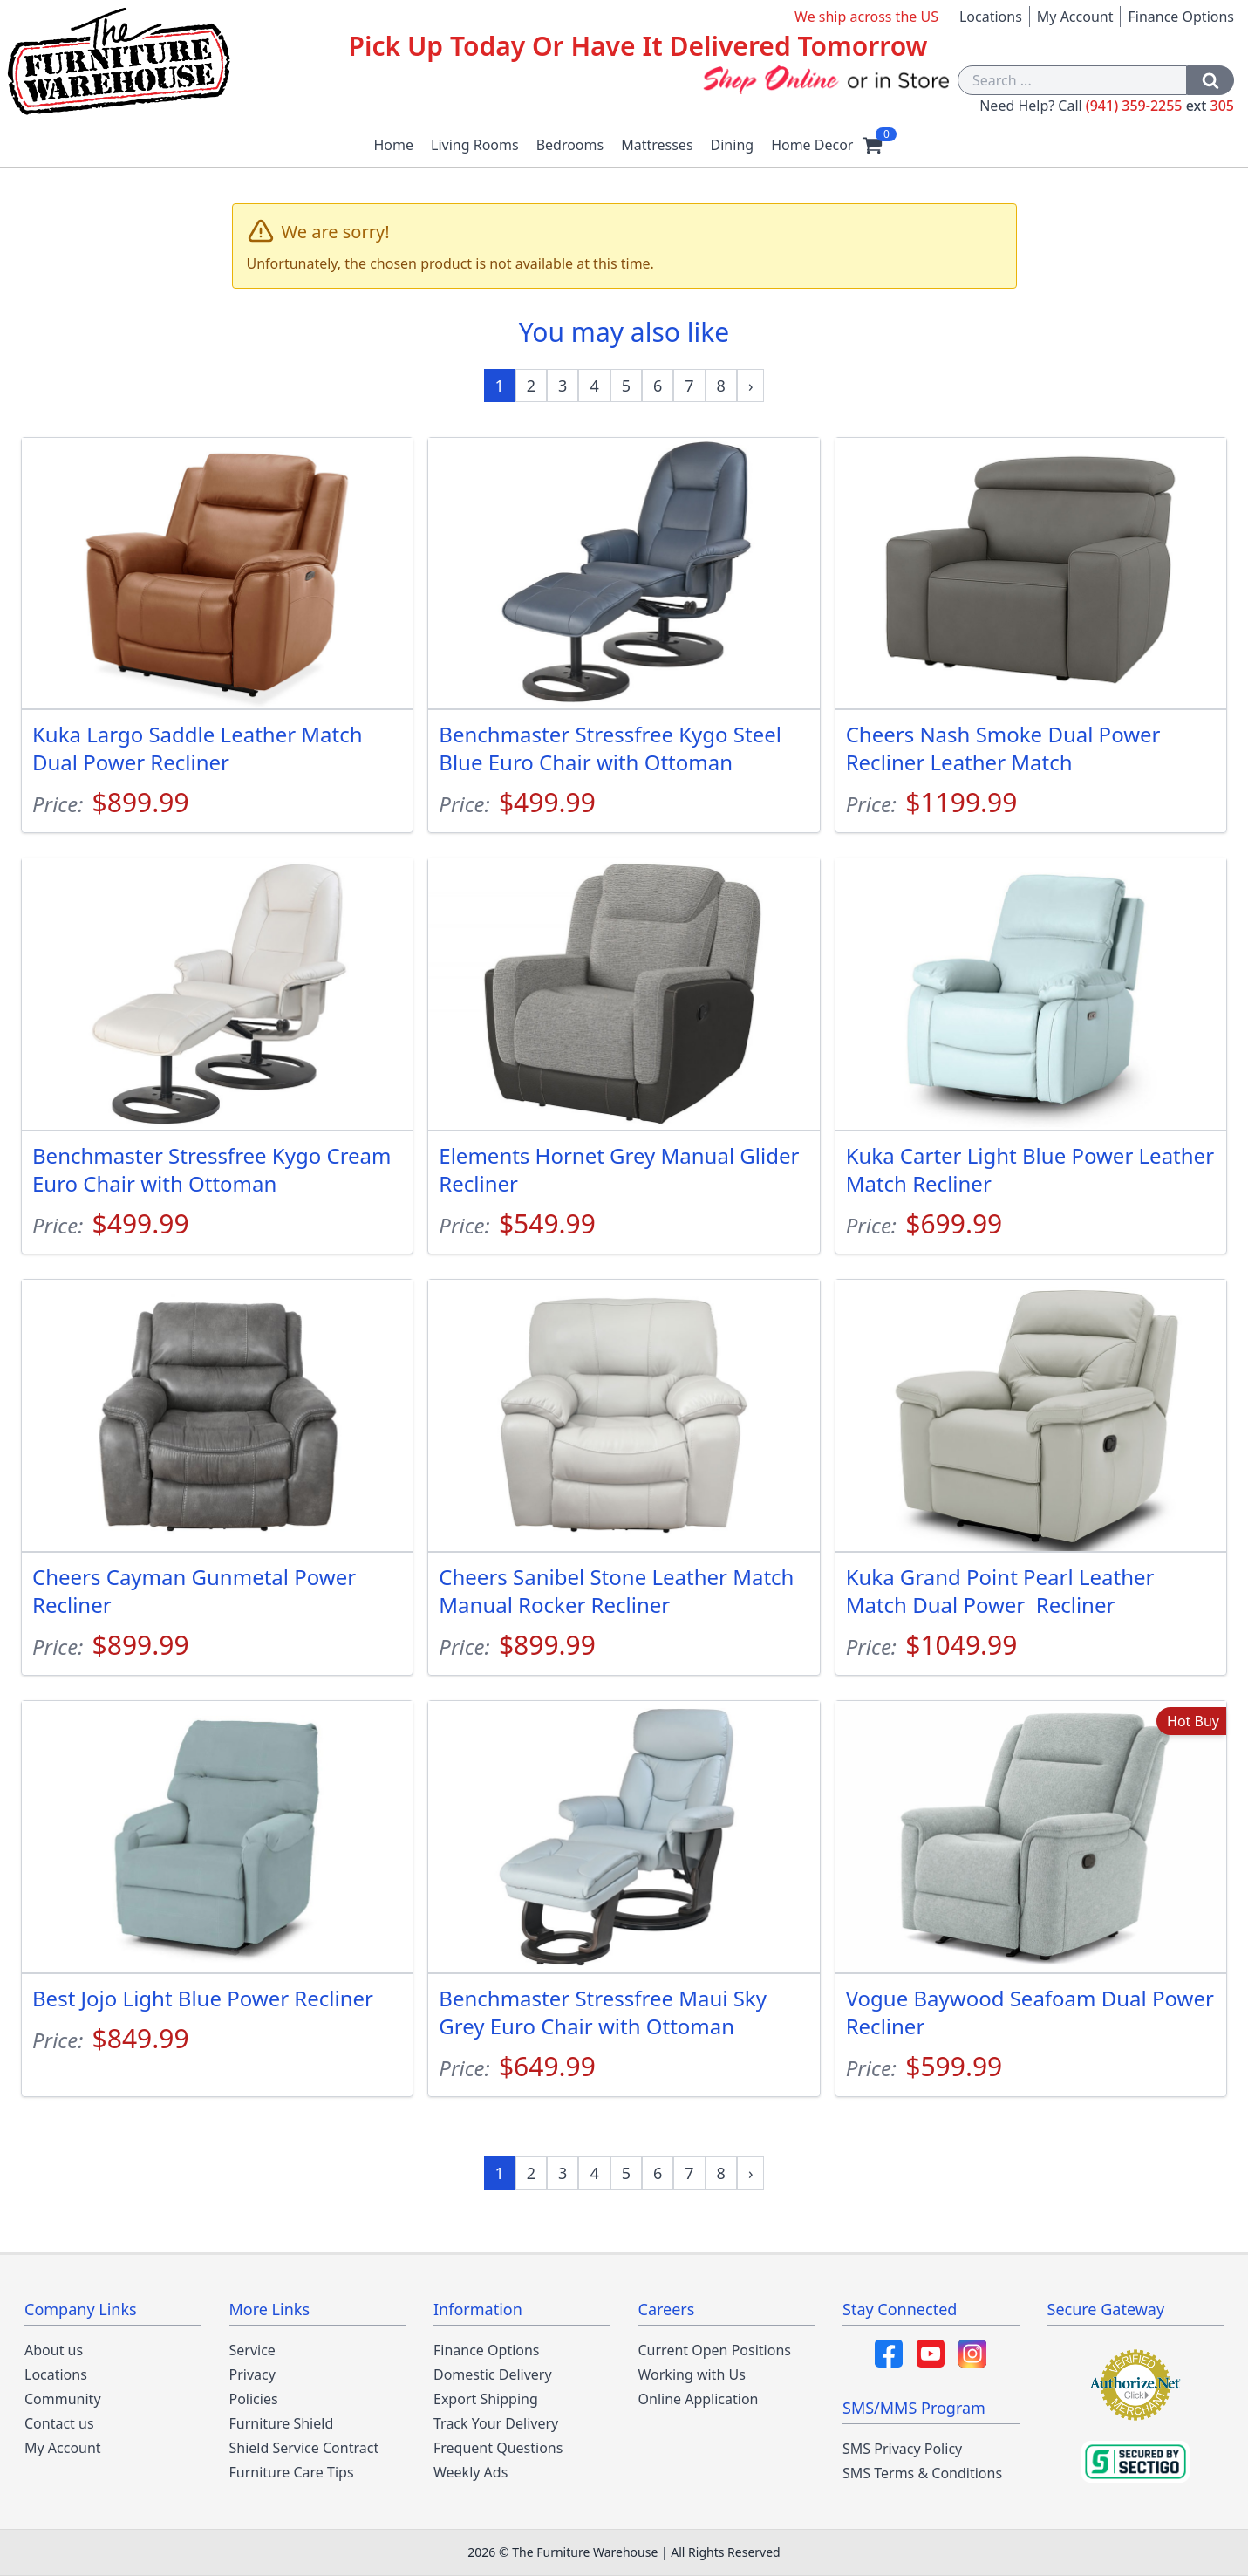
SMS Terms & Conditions (922, 2473)
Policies (253, 2399)
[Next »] (751, 385)
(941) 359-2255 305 (1160, 105)
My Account (1075, 16)
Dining (732, 144)
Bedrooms (570, 144)
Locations (990, 16)
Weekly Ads (470, 2472)
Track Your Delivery (495, 2423)
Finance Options (1181, 16)
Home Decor (812, 144)
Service (252, 2350)
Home (394, 144)
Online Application (698, 2399)
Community (62, 2399)
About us (53, 2350)
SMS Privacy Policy (902, 2448)
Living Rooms (475, 144)
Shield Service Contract (304, 2447)
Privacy (252, 2374)
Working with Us (692, 2374)
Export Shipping (485, 2399)
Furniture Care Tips (291, 2472)
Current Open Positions (714, 2350)
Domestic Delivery (492, 2374)
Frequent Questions (498, 2447)
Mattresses (656, 144)
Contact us (59, 2423)
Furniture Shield (281, 2423)
